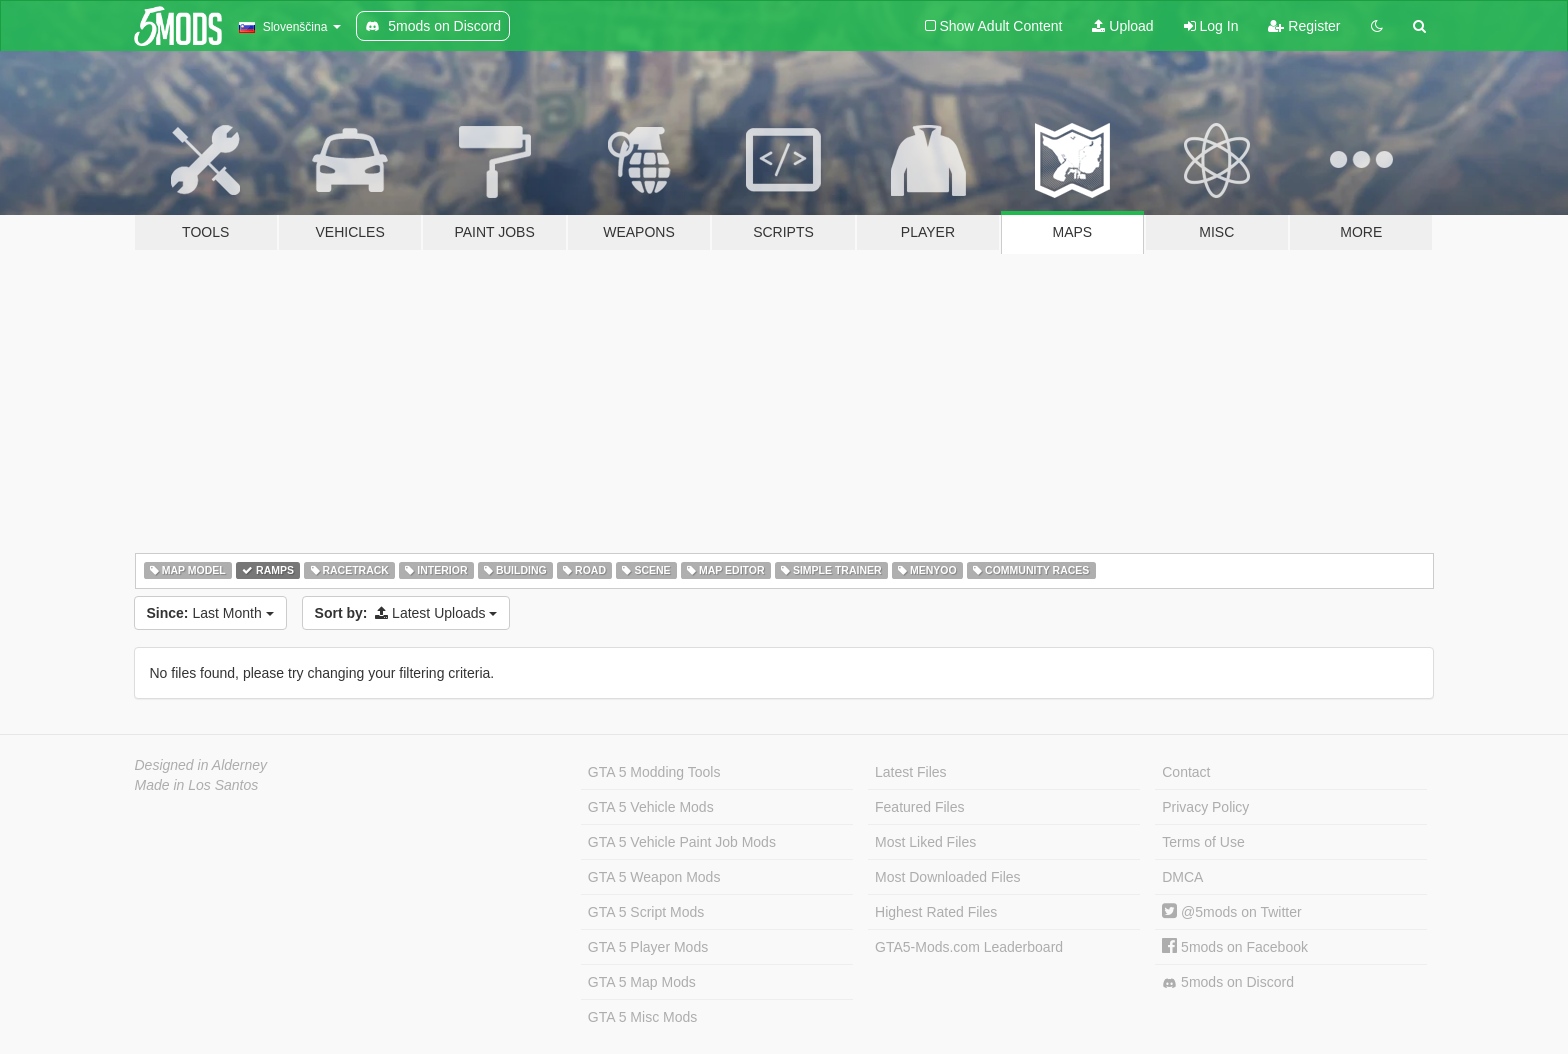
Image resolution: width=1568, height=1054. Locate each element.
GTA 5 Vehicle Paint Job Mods (682, 842)
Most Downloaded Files (948, 877)
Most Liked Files (925, 842)
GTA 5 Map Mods (642, 982)
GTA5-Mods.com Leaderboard (969, 947)
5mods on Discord (1228, 982)
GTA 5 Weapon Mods (654, 877)
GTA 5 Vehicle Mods (651, 807)
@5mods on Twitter (1231, 912)
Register (1304, 26)
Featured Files (919, 807)
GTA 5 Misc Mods (642, 1017)
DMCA (1182, 877)
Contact (1186, 772)
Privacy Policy (1205, 807)
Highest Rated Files (936, 912)
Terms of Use (1203, 842)
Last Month (210, 613)
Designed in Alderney (201, 765)
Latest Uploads (406, 613)
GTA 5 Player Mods (648, 947)
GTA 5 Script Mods (646, 912)
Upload (1122, 26)
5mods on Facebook (1235, 947)
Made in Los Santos (197, 785)
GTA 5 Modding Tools (654, 772)
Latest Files (911, 772)
